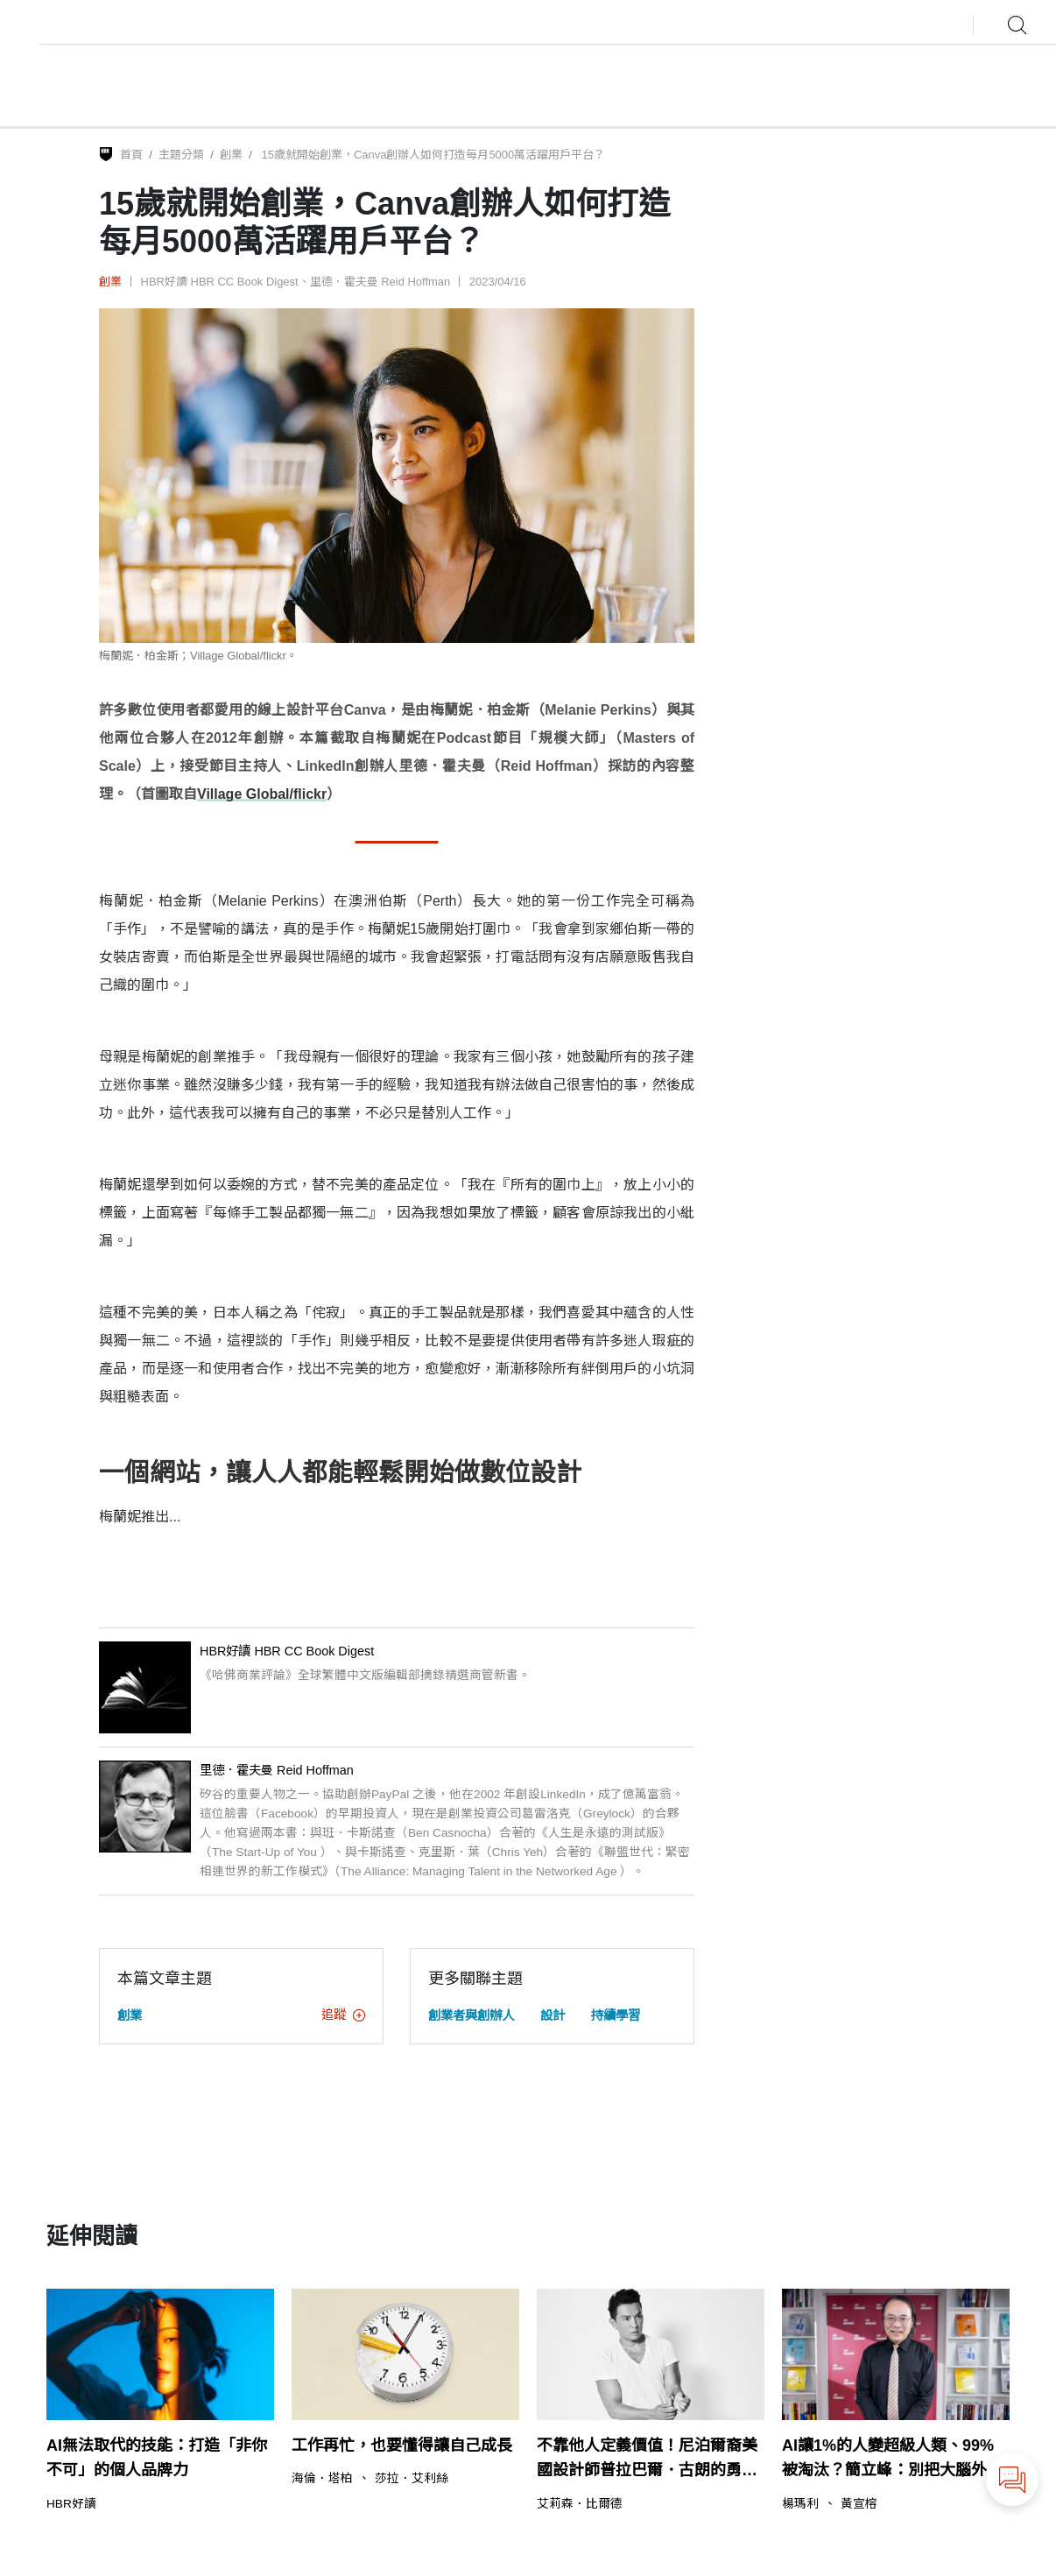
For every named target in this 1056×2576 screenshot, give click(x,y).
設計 (552, 2015)
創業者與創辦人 (471, 2015)
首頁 (131, 154)
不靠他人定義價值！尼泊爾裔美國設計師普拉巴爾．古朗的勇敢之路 (647, 2460)
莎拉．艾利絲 (411, 2479)
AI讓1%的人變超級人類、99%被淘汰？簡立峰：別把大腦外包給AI (892, 2460)
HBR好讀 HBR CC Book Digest (220, 281)
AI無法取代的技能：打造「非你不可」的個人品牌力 (156, 2458)
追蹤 (343, 2015)
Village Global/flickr (262, 794)
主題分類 (181, 154)
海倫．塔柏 (322, 2479)
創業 (231, 154)
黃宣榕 (859, 2504)
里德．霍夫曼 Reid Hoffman (380, 281)
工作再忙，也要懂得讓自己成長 (402, 2445)
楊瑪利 (800, 2504)
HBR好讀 (71, 2504)
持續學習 (615, 2015)
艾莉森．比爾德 (580, 2504)
